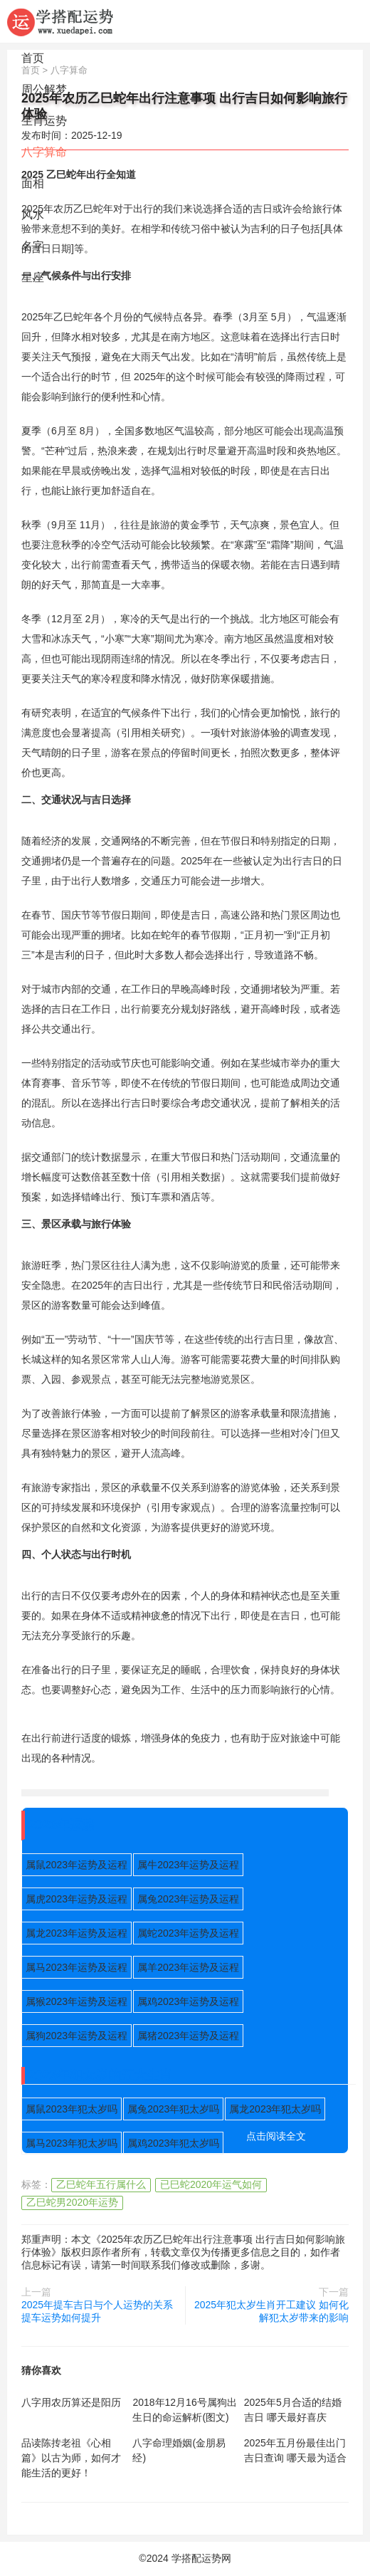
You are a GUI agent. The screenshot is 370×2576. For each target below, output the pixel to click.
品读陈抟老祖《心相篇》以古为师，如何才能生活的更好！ (71, 2457)
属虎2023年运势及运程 (76, 1899)
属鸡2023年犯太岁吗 (173, 2143)
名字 (32, 246)
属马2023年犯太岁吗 (71, 2143)
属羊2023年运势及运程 (188, 1967)
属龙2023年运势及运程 (76, 1933)
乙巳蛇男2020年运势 (72, 2202)
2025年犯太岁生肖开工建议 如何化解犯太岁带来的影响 (271, 2311)
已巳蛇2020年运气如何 (211, 2184)
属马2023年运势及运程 (76, 1967)
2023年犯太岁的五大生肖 (100, 2075)
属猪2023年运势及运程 (188, 2035)
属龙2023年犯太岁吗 (275, 2109)
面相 (32, 183)
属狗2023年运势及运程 (76, 2035)
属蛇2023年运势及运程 (188, 1933)
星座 (32, 277)
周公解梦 (44, 89)
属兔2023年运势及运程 (188, 1899)
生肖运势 (44, 121)
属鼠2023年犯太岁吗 (71, 2109)
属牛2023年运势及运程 (188, 1864)
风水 (32, 215)
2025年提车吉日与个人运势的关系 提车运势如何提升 (97, 2311)
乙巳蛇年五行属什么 (101, 2184)
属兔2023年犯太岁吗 (173, 2109)
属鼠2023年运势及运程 (76, 1864)
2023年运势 (61, 1825)
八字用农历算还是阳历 (71, 2402)
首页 (32, 58)
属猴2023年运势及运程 (76, 2001)
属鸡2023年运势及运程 (188, 2001)
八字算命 (44, 152)
